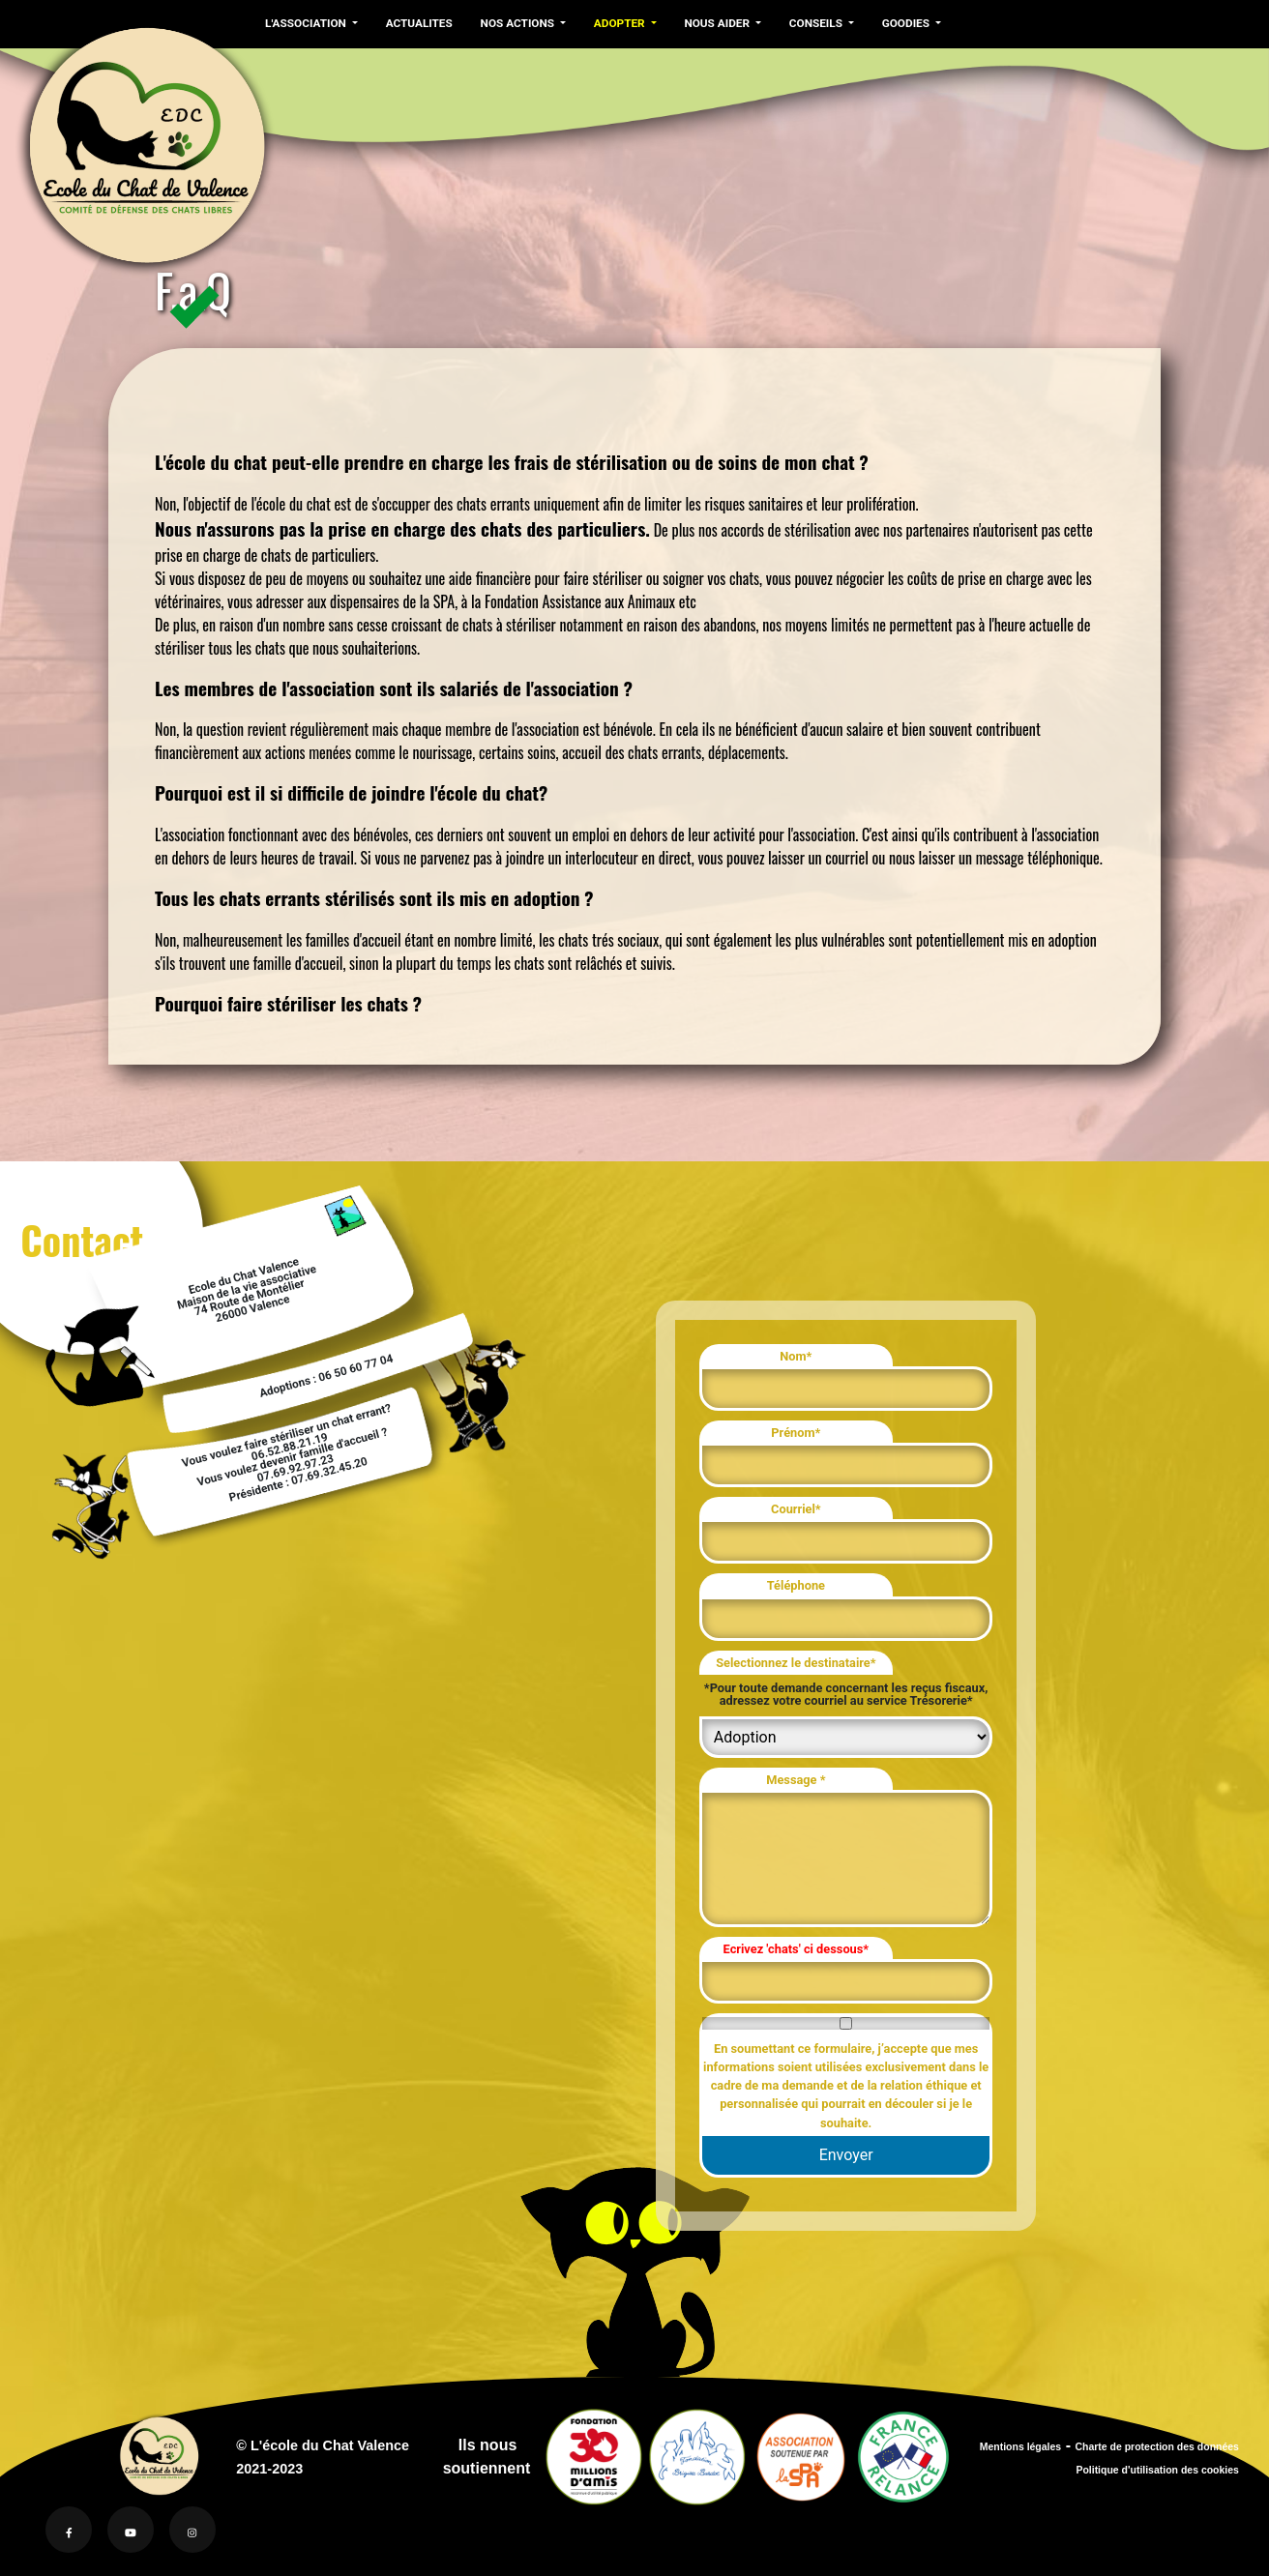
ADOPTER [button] (615, 23)
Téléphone (796, 1585)
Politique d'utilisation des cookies (1157, 2470)
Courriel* (796, 1509)
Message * (795, 1779)
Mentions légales (1020, 2447)
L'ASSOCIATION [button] (306, 23)
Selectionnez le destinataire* (795, 1662)
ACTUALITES (417, 23)
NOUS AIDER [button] (712, 23)
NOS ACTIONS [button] (515, 23)
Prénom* (795, 1432)
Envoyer (846, 2155)
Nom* (796, 1356)
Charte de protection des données (1157, 2447)
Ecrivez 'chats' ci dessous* (796, 1949)
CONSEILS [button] (810, 23)
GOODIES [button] (899, 23)
